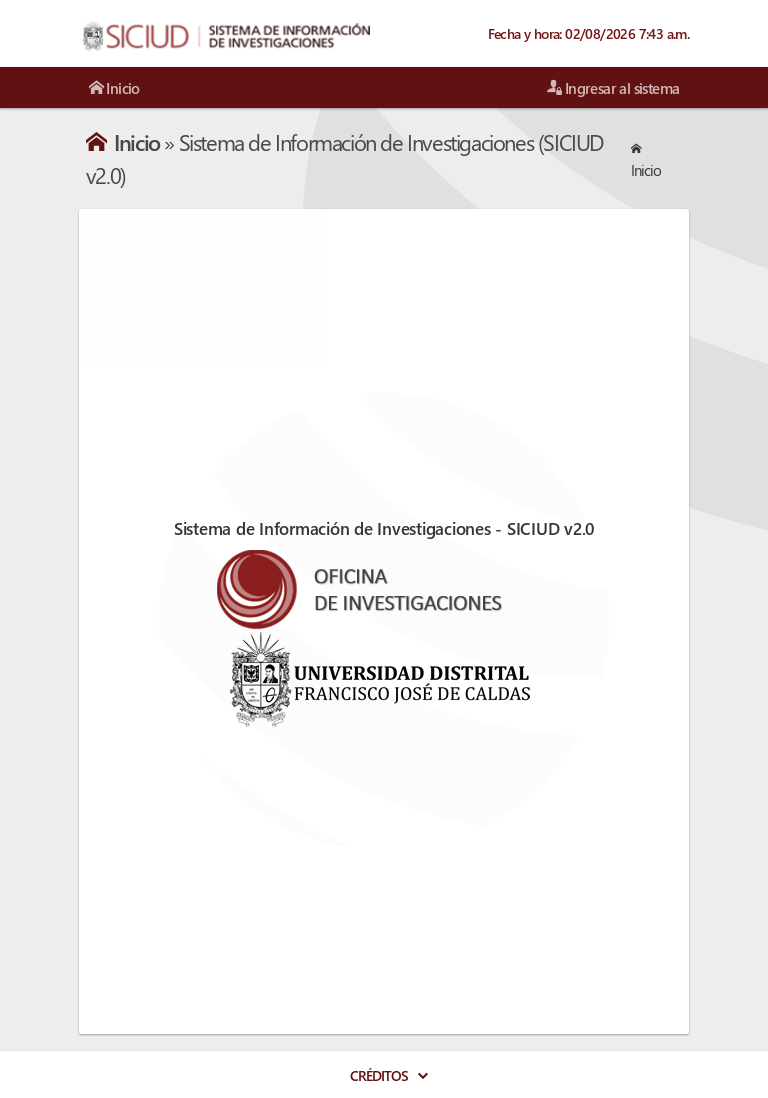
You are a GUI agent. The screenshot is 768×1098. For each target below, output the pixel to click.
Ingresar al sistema (613, 88)
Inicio (114, 88)
